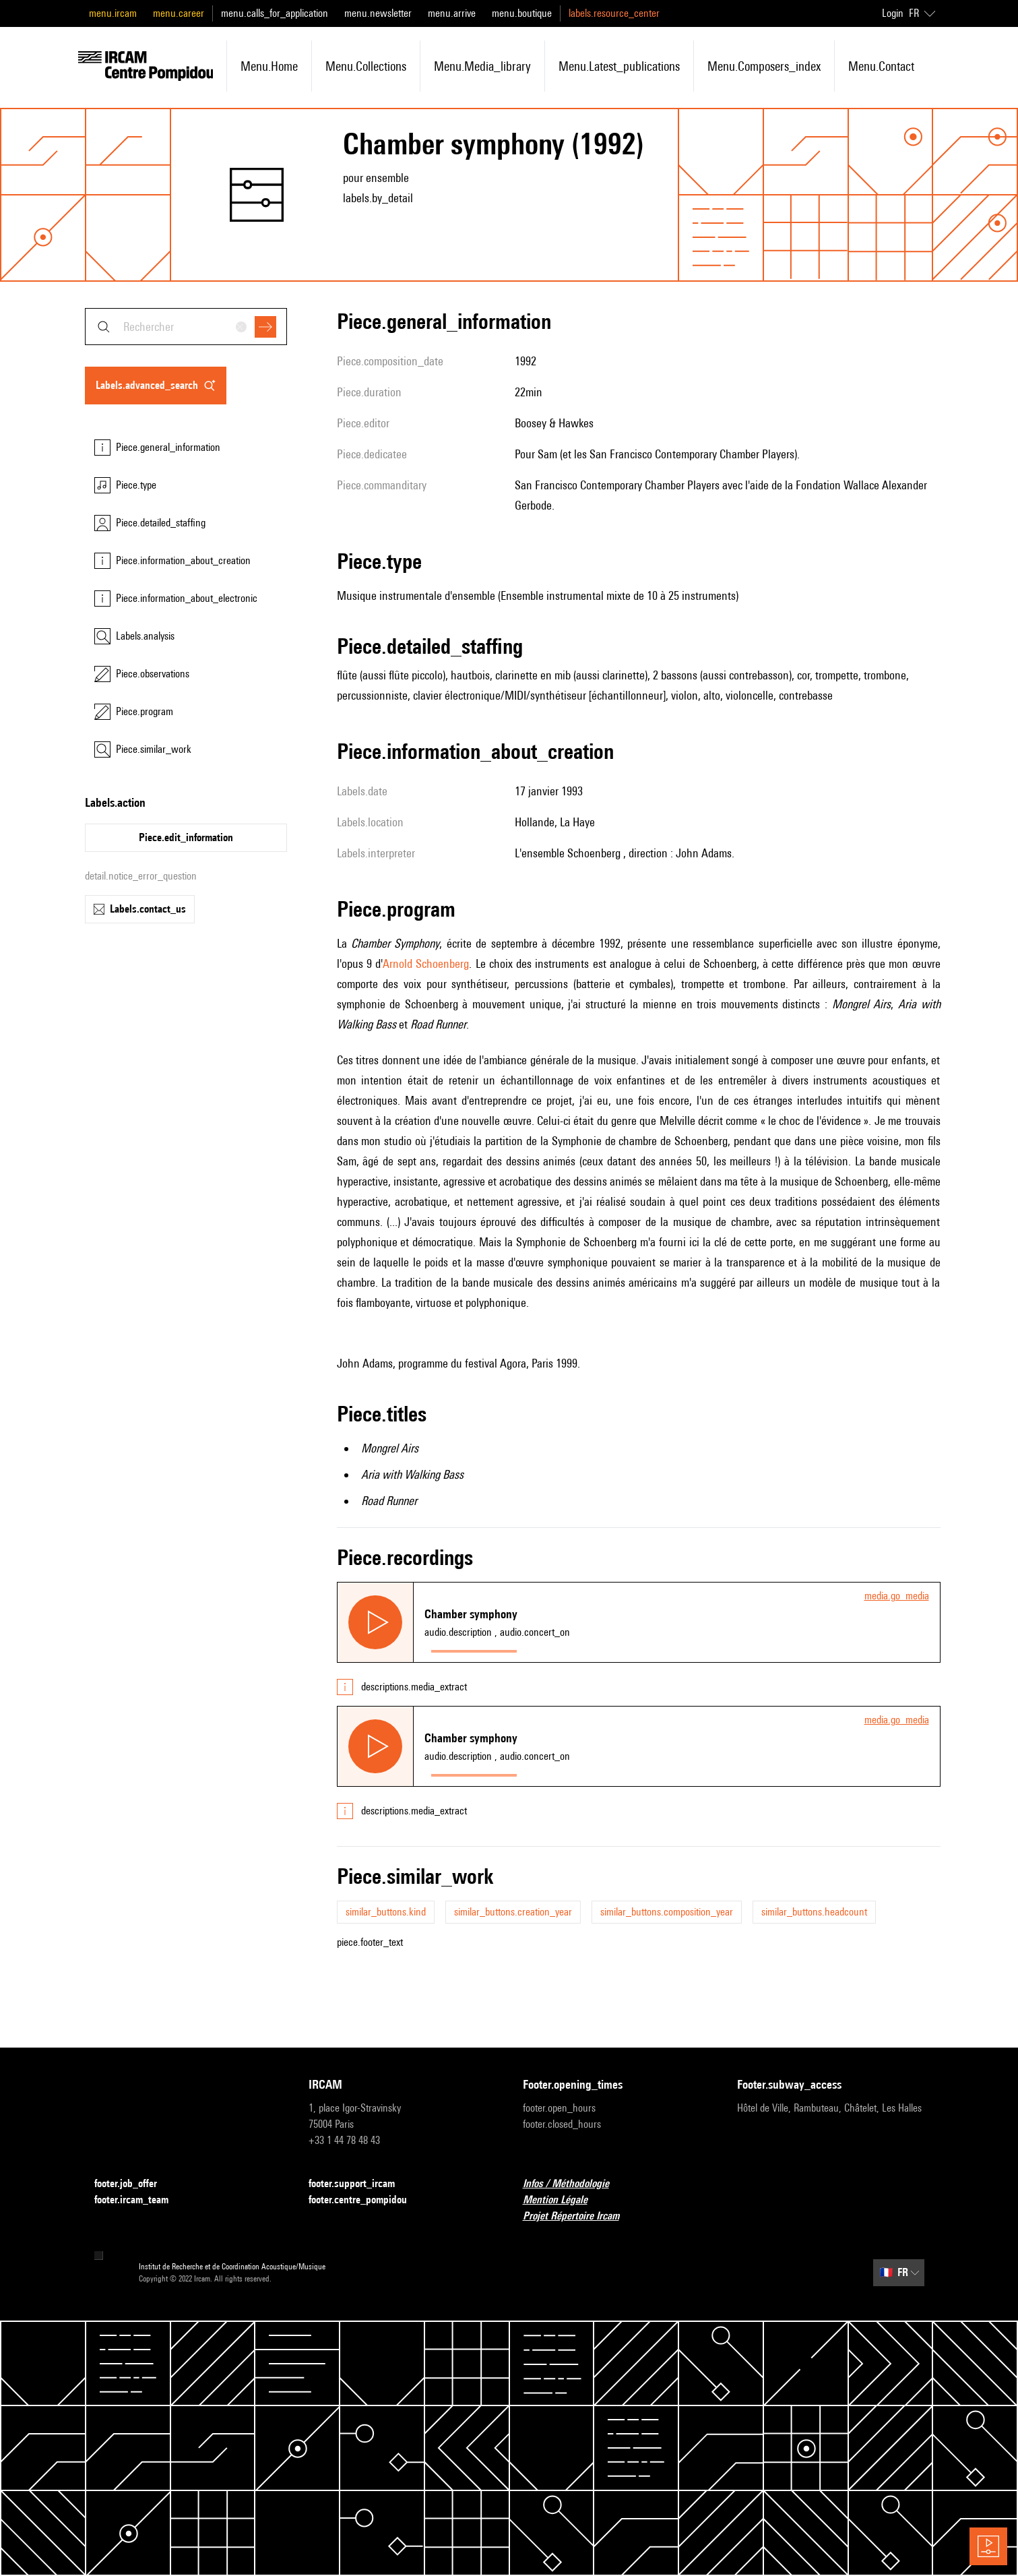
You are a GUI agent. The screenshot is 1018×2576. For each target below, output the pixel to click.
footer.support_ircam (360, 2184)
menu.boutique (522, 13)
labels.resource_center (614, 13)
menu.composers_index (764, 66)
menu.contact (881, 66)
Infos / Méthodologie (574, 2184)
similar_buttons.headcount (814, 1911)
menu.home (269, 66)
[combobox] (186, 326)
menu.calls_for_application (274, 13)
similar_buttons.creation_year (513, 1911)
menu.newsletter (378, 13)
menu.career (178, 13)
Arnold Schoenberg (426, 963)
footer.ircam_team (139, 2200)
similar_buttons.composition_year (666, 1911)
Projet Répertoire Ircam (579, 2216)
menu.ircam (113, 13)
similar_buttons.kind (386, 1911)
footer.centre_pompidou (366, 2200)
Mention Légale (563, 2200)
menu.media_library (482, 66)
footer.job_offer (133, 2184)
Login (892, 13)
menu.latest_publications (619, 66)
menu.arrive (452, 13)
